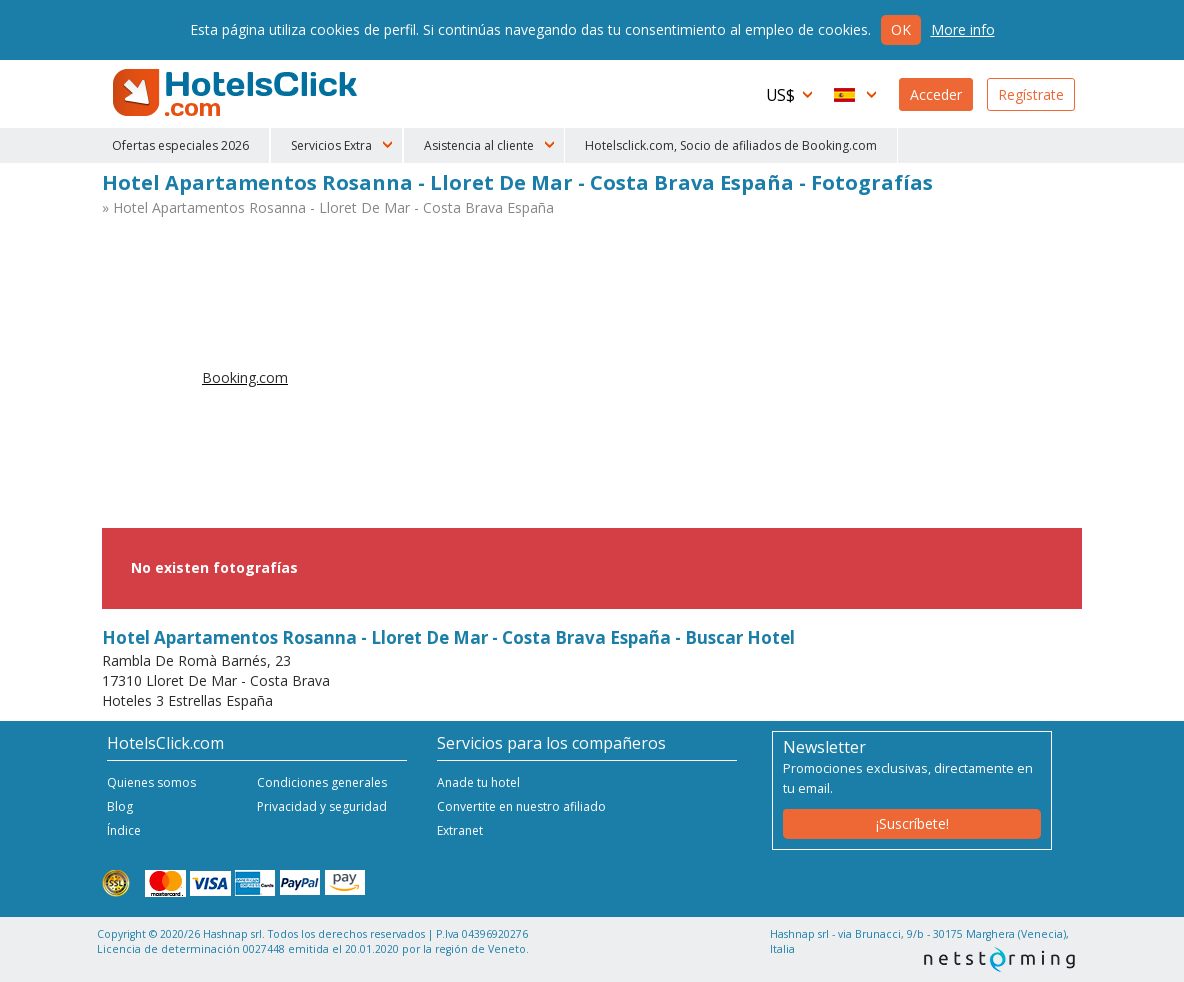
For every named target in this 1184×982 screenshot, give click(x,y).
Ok (901, 29)
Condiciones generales (322, 782)
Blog (120, 806)
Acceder (936, 94)
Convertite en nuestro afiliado (521, 806)
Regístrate (1031, 94)
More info (963, 29)
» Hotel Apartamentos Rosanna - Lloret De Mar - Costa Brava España (328, 207)
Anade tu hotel (478, 782)
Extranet (460, 830)
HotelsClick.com (237, 93)
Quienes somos (151, 782)
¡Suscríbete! (912, 823)
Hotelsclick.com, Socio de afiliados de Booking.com (731, 145)
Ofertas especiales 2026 (180, 145)
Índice (124, 830)
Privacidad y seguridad (322, 806)
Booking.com (245, 377)
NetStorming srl (999, 959)
